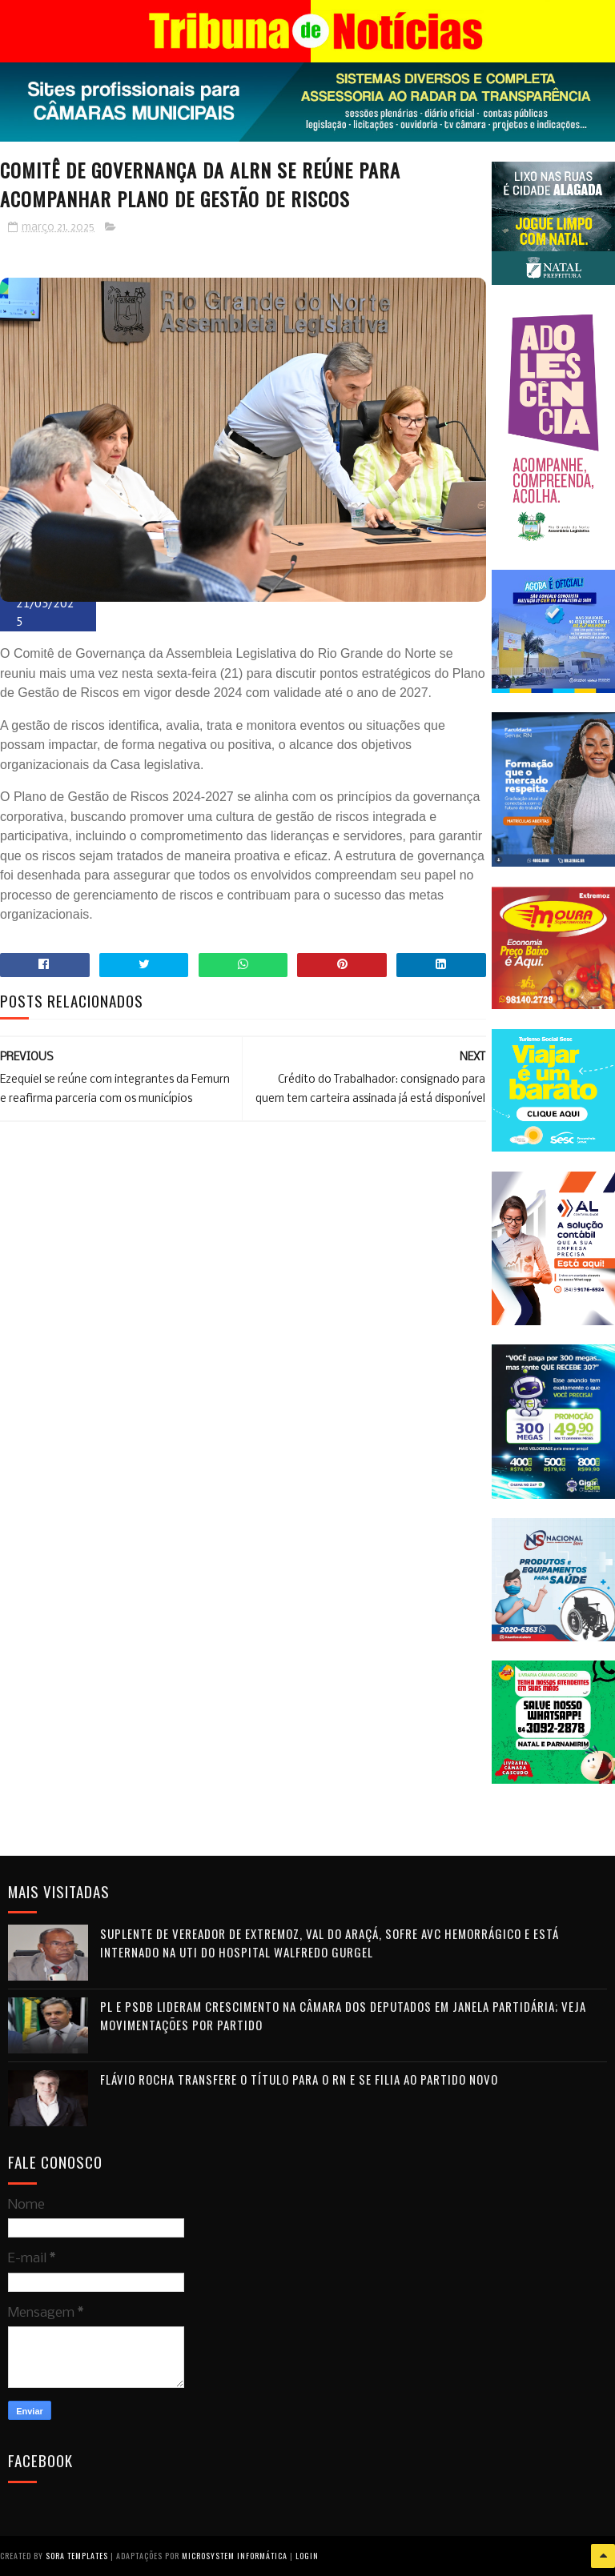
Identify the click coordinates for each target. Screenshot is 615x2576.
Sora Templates (77, 2556)
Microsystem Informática (234, 2556)
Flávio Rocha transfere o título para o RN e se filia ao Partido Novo (299, 2079)
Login (307, 2556)
